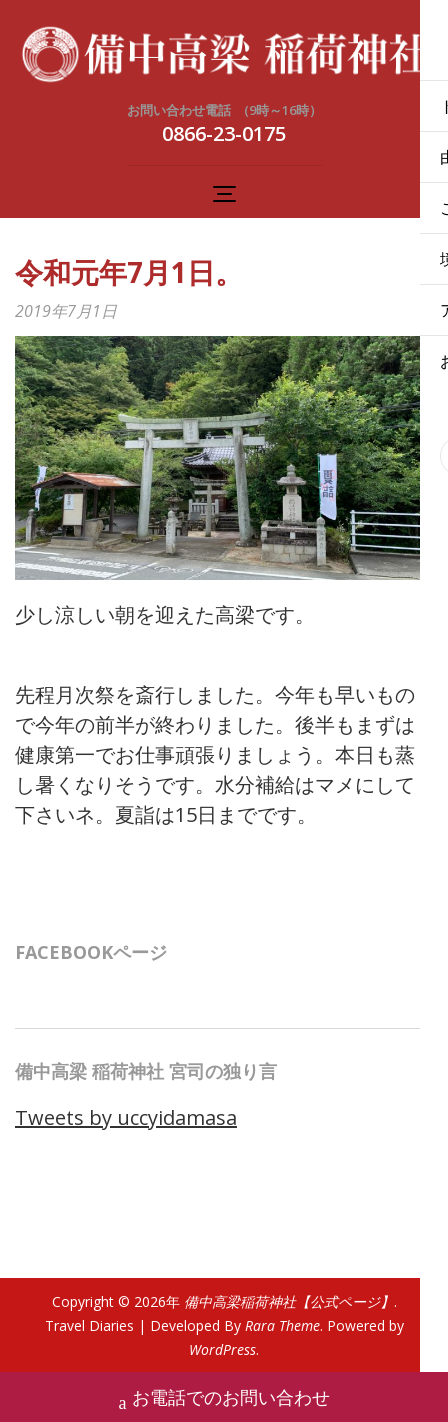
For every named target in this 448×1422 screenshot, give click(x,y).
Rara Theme (282, 1325)
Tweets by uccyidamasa (126, 1117)
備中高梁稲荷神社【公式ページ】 (289, 1301)
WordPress (222, 1349)
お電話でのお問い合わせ (224, 1399)
